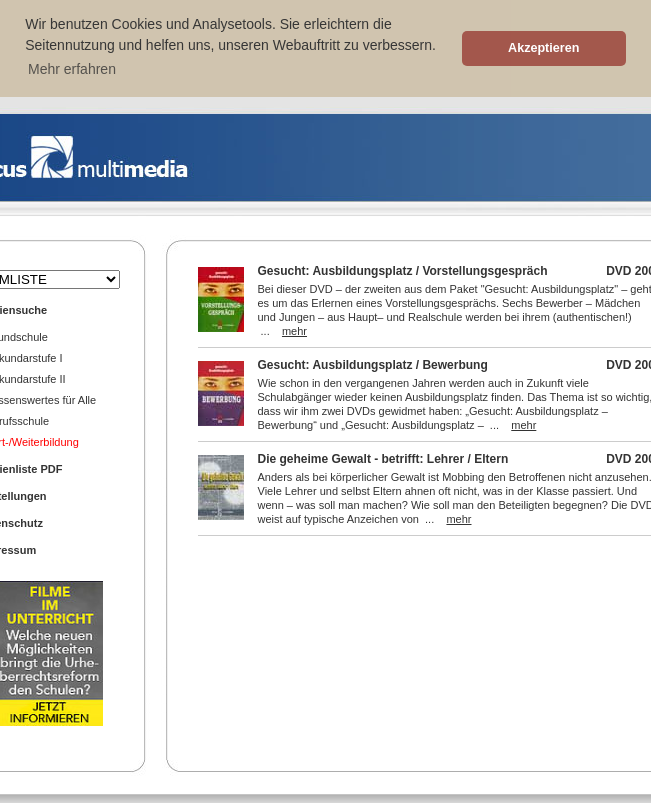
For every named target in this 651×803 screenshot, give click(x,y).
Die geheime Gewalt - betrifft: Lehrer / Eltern (383, 459)
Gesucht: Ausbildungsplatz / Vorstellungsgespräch (403, 271)
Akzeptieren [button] (543, 48)
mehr (294, 331)
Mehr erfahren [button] (72, 69)
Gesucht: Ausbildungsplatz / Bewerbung (373, 365)
